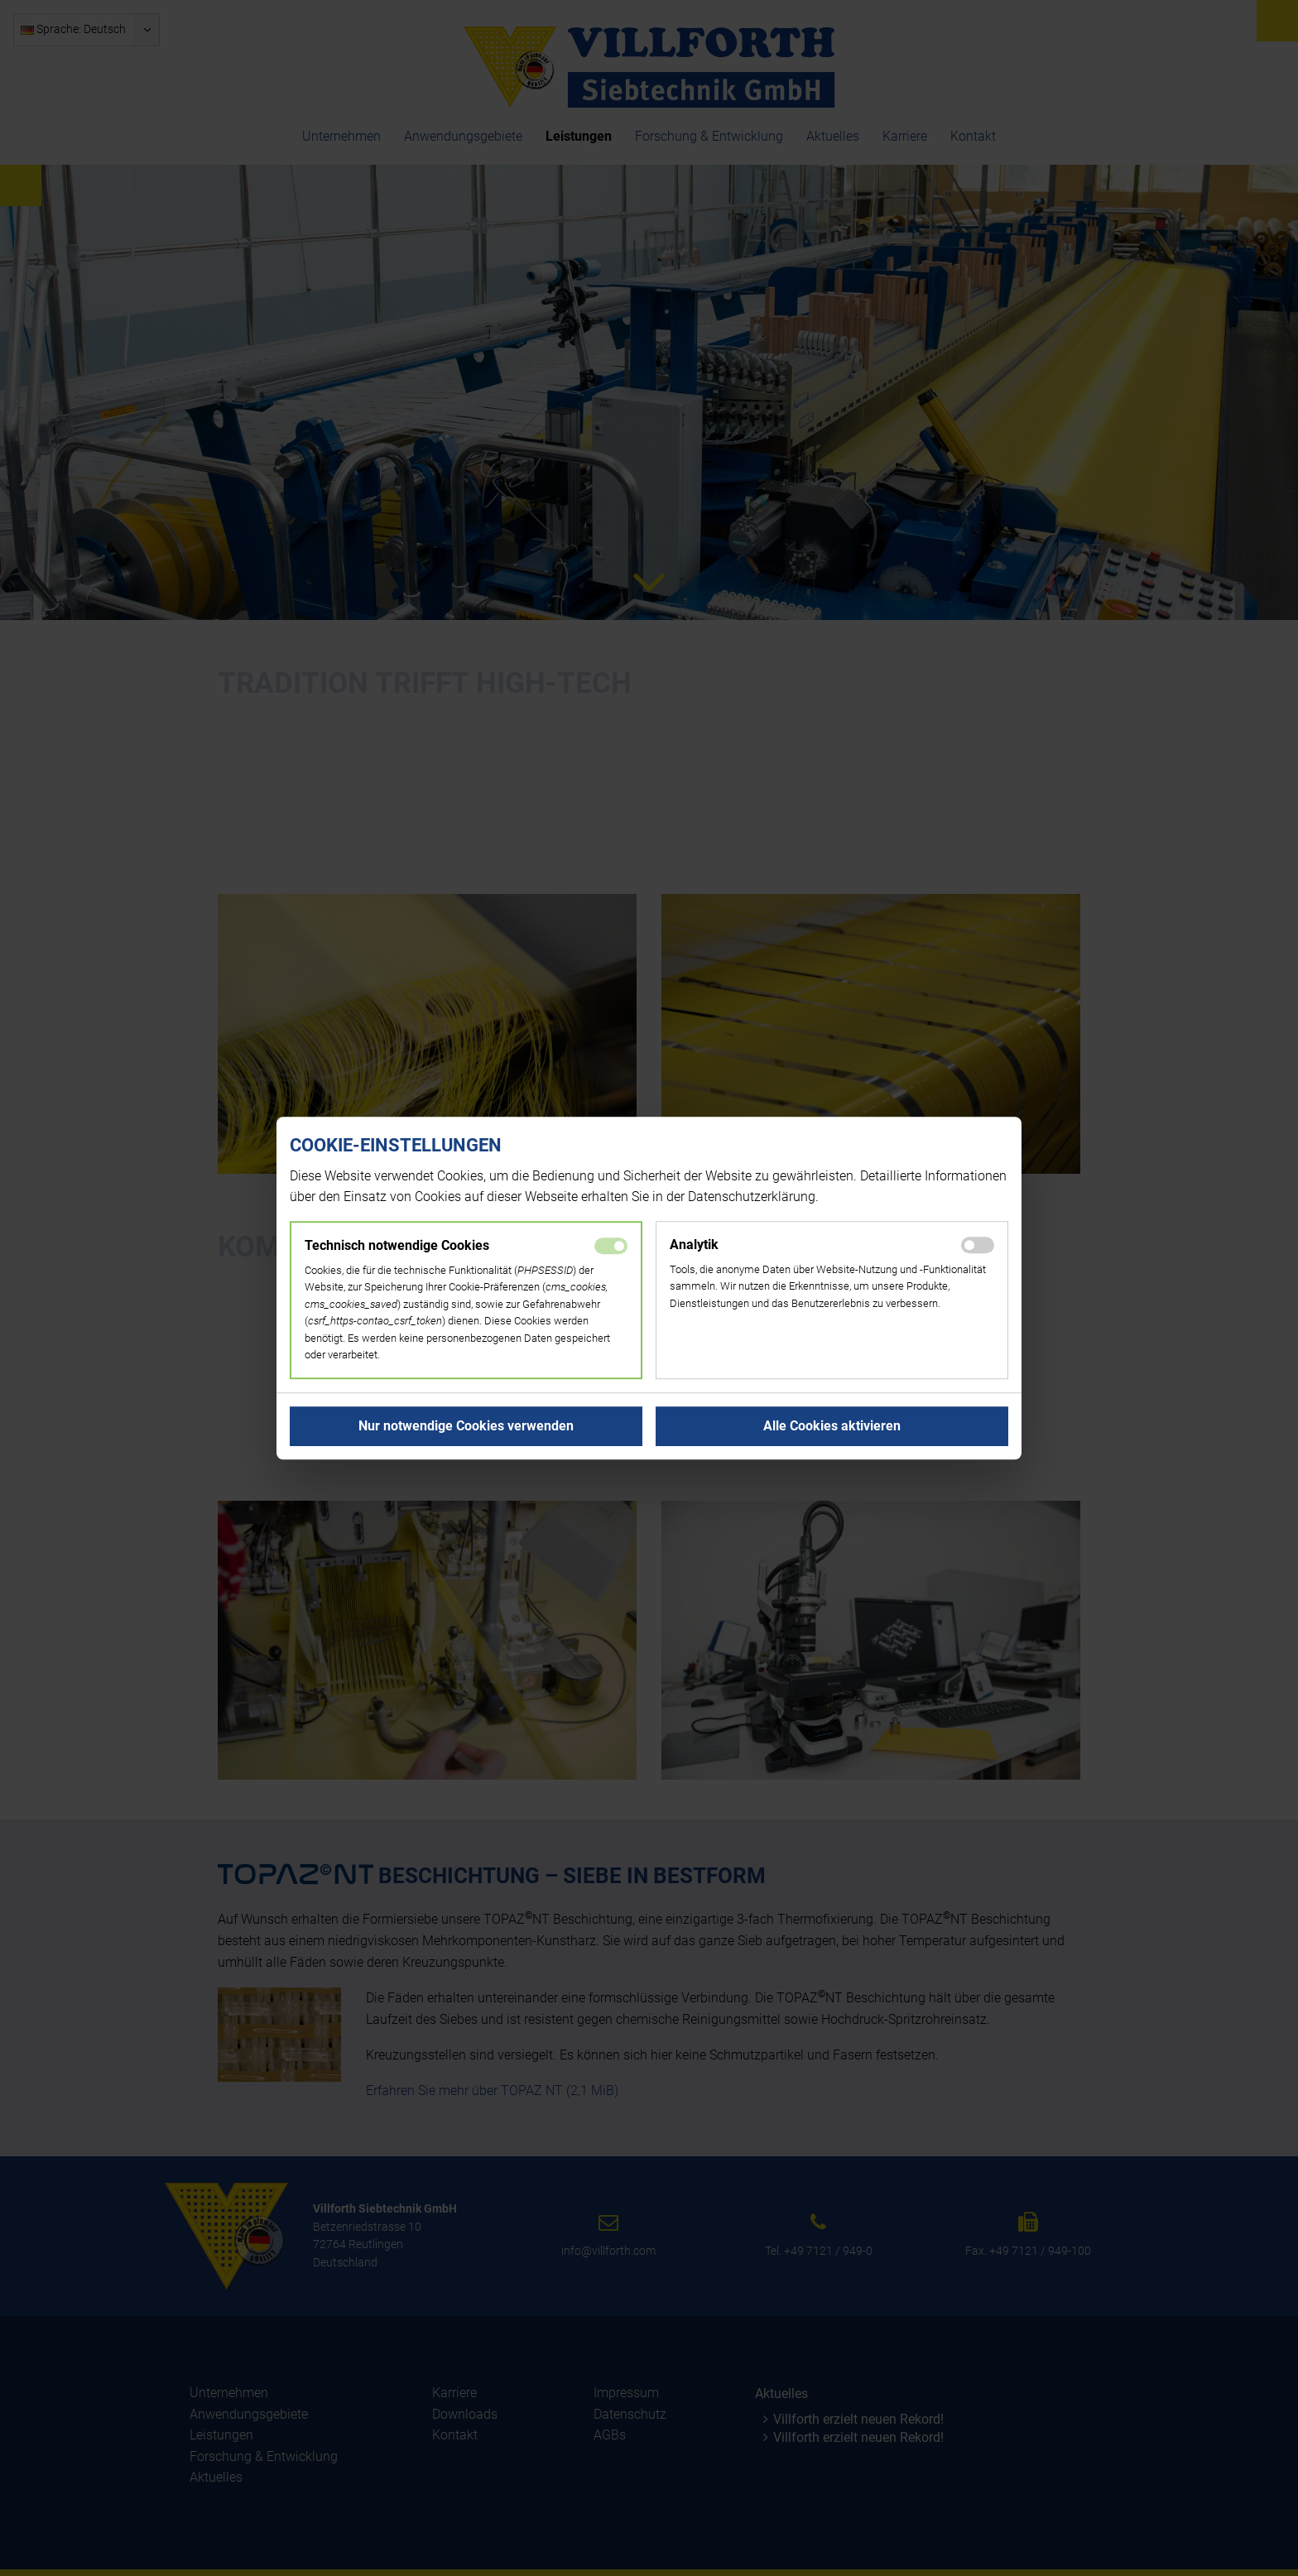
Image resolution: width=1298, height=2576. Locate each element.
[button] (466, 1426)
